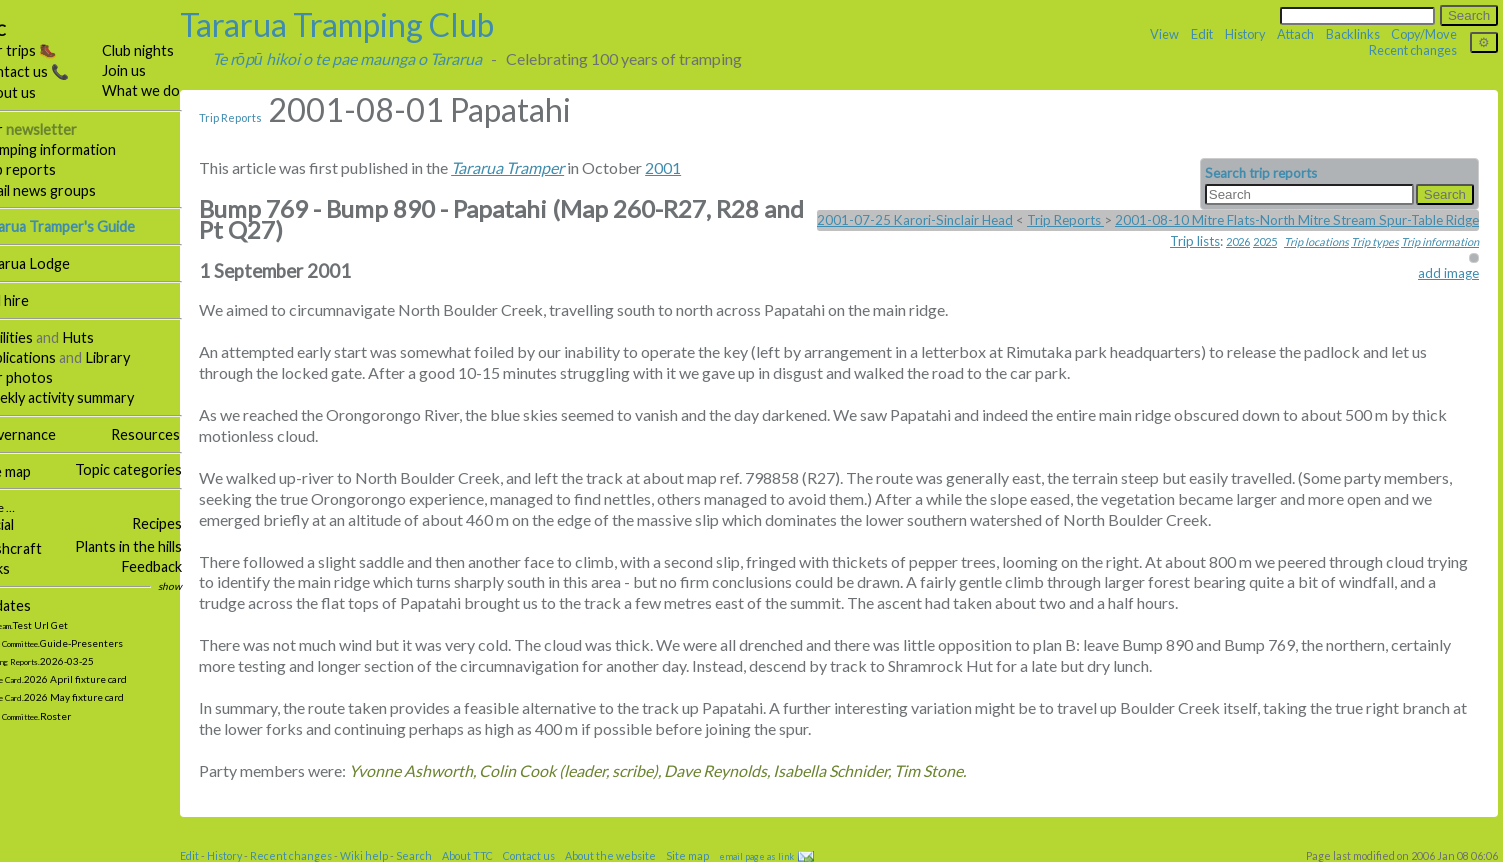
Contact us (557, 855)
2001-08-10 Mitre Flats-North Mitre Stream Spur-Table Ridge (1297, 220)
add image (1448, 273)
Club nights (166, 50)
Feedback (179, 566)
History (1245, 34)
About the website (638, 855)
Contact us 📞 (51, 71)
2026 (1238, 241)
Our (55, 129)
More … (22, 507)
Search (442, 855)
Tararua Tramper (535, 167)
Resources (173, 434)
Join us (152, 70)
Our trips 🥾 (45, 50)
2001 (691, 167)
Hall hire (31, 300)
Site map (32, 471)
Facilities (33, 337)
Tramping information (74, 149)
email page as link (784, 856)
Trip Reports (258, 117)
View (1164, 34)
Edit (1202, 34)
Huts (106, 337)
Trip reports (44, 169)
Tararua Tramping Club (365, 24)
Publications (44, 357)
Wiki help (392, 855)
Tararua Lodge (51, 263)
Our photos (43, 377)
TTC (19, 30)
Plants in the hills (156, 546)
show (198, 586)
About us (34, 92)
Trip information (1440, 241)
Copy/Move (1424, 34)
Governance (44, 434)
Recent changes (1413, 50)
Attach (1295, 34)
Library (135, 357)
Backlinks (1353, 34)
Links (21, 568)
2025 (1265, 241)
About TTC (495, 855)
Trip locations (1316, 241)
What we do (169, 90)
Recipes (185, 523)
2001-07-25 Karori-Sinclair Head (915, 220)
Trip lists (1195, 241)
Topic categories (156, 469)
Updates (32, 605)
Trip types (1375, 241)
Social (23, 524)
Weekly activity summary (83, 397)
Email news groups (64, 190)
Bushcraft (37, 548)
